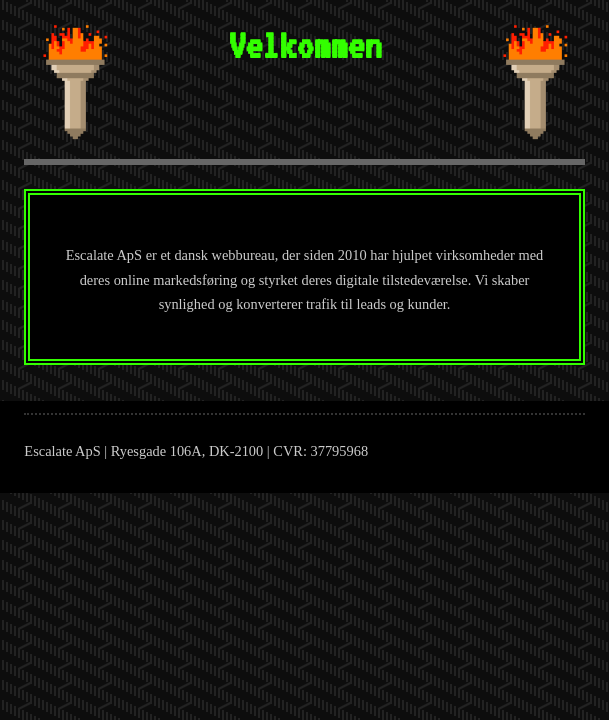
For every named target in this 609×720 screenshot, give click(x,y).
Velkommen (304, 45)
